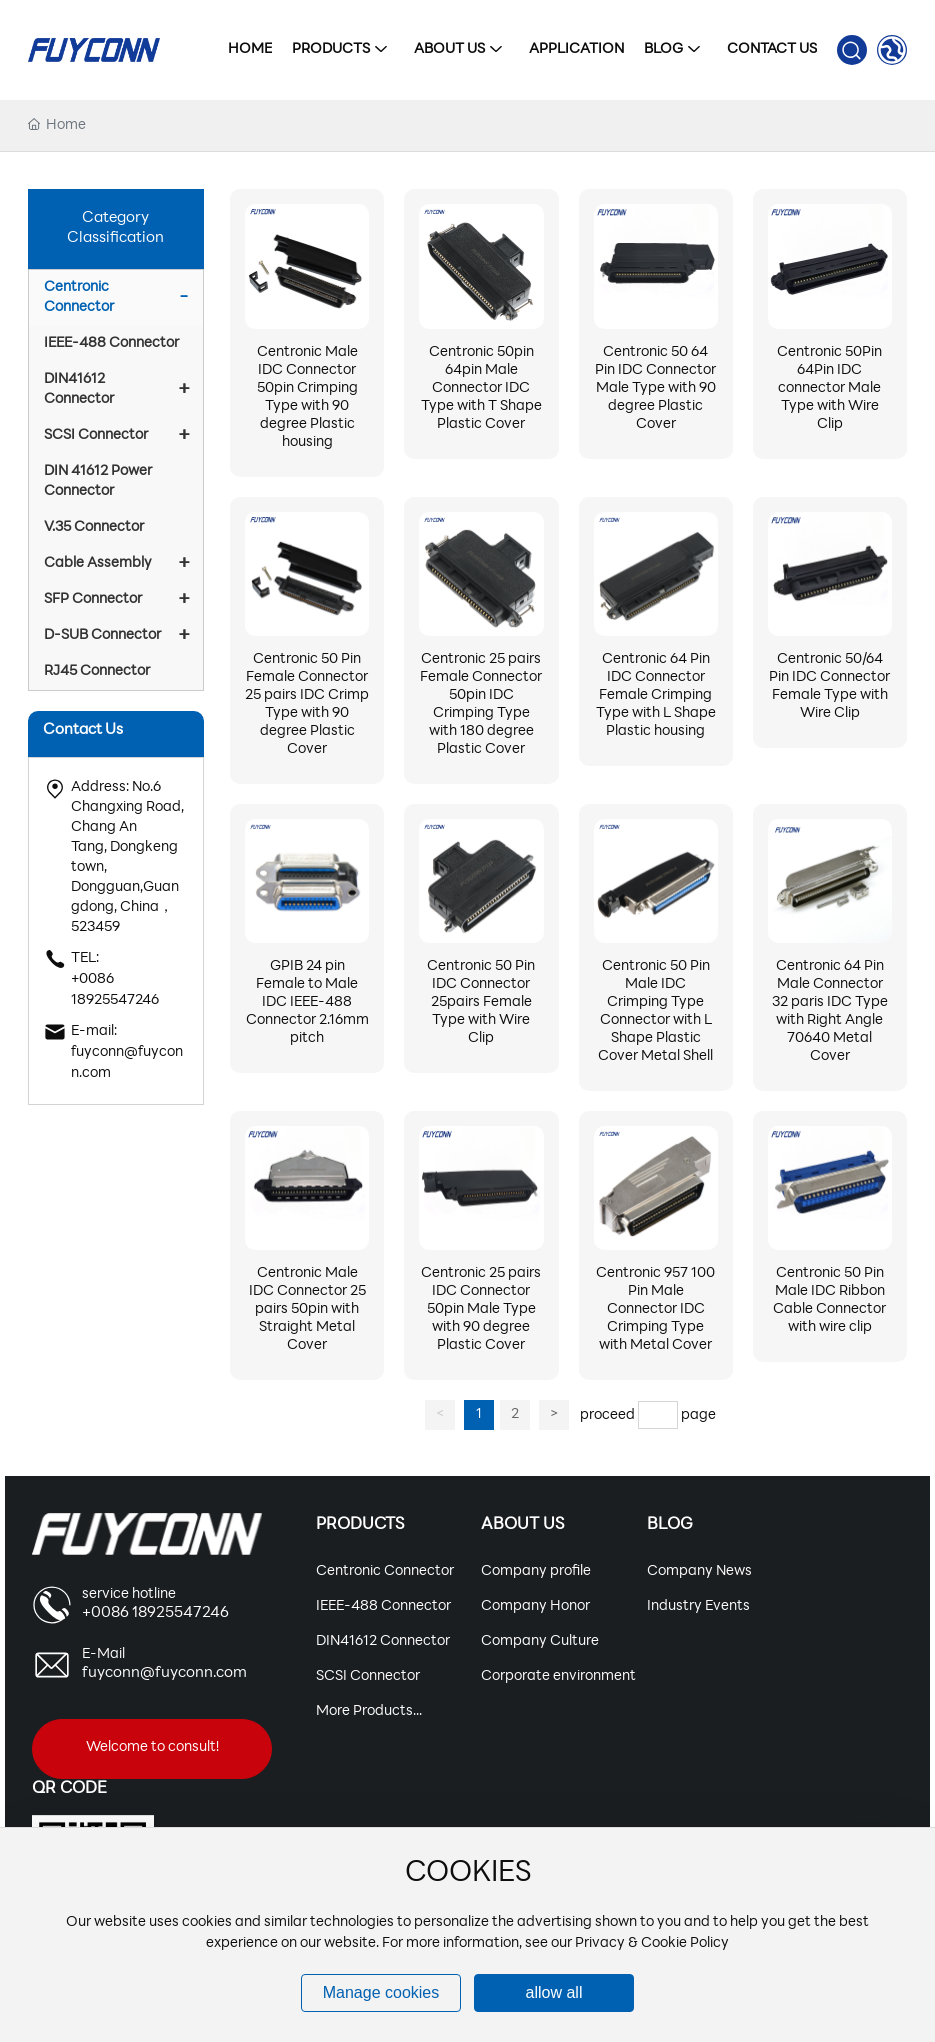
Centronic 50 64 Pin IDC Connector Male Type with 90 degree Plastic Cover (655, 388)
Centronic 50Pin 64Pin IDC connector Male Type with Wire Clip (829, 388)
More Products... (369, 1711)
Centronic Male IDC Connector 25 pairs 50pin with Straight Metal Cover (307, 1309)
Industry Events (698, 1606)
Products (360, 1525)
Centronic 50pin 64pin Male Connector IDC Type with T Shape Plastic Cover (481, 388)
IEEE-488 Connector (383, 1606)
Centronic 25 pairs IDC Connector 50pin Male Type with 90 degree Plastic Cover (481, 1309)
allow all (554, 1992)
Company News (699, 1571)
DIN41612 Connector (383, 1641)
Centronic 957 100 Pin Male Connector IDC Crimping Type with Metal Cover (655, 1309)
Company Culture (540, 1641)
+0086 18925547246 (155, 1613)
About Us (522, 1525)
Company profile (536, 1571)
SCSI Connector (368, 1676)
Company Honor (535, 1606)
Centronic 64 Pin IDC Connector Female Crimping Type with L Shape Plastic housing (656, 695)
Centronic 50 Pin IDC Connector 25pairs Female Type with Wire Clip (481, 1002)
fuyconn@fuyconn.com (164, 1673)
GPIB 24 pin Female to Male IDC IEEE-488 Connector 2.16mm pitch (307, 1002)
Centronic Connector (385, 1571)
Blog (670, 1525)
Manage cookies (381, 1992)
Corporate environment (558, 1676)
